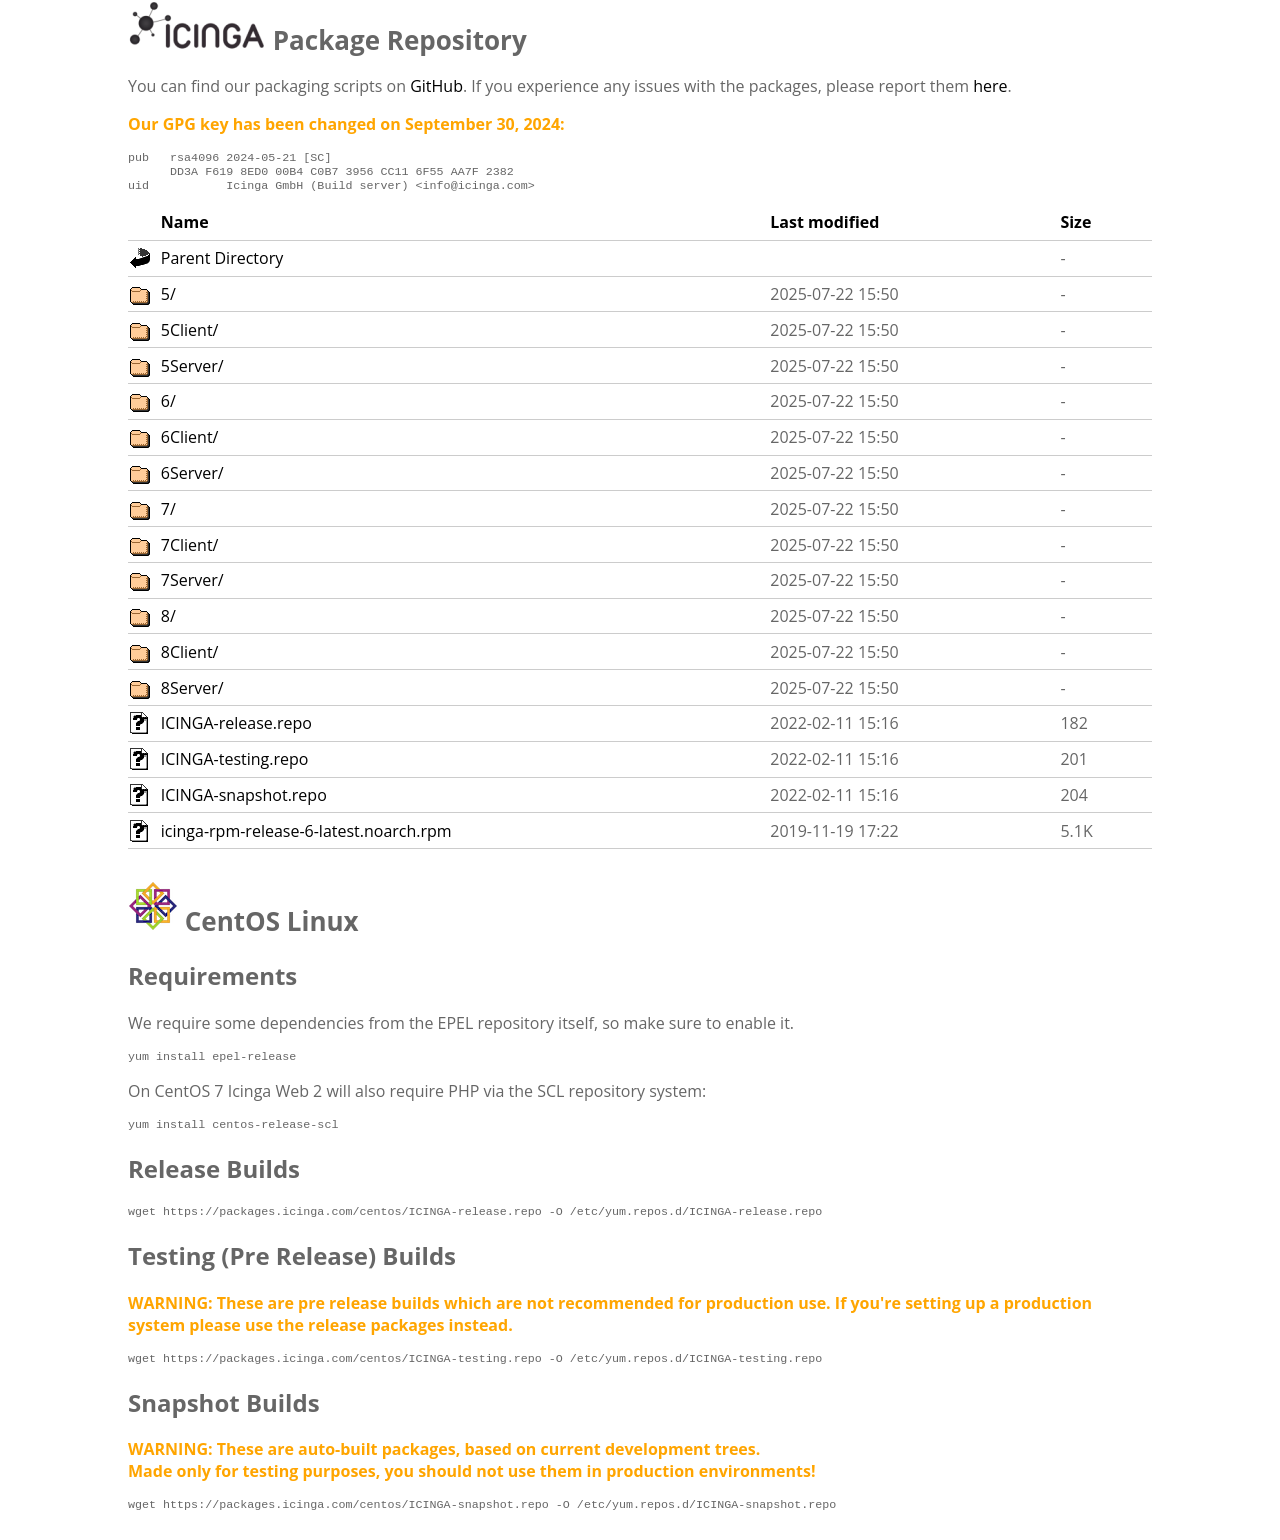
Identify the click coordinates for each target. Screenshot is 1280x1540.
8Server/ (192, 694)
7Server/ (192, 586)
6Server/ (192, 479)
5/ (168, 300)
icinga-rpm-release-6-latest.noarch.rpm (306, 837)
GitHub (436, 86)
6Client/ (190, 443)
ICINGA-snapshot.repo (244, 801)
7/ (168, 515)
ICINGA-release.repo (236, 729)
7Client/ (190, 551)
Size (1075, 228)
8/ (168, 622)
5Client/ (190, 336)
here (990, 86)
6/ (168, 407)
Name (185, 228)
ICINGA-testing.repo (235, 765)
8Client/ (190, 658)
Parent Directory (222, 264)
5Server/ (192, 372)
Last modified (824, 228)
